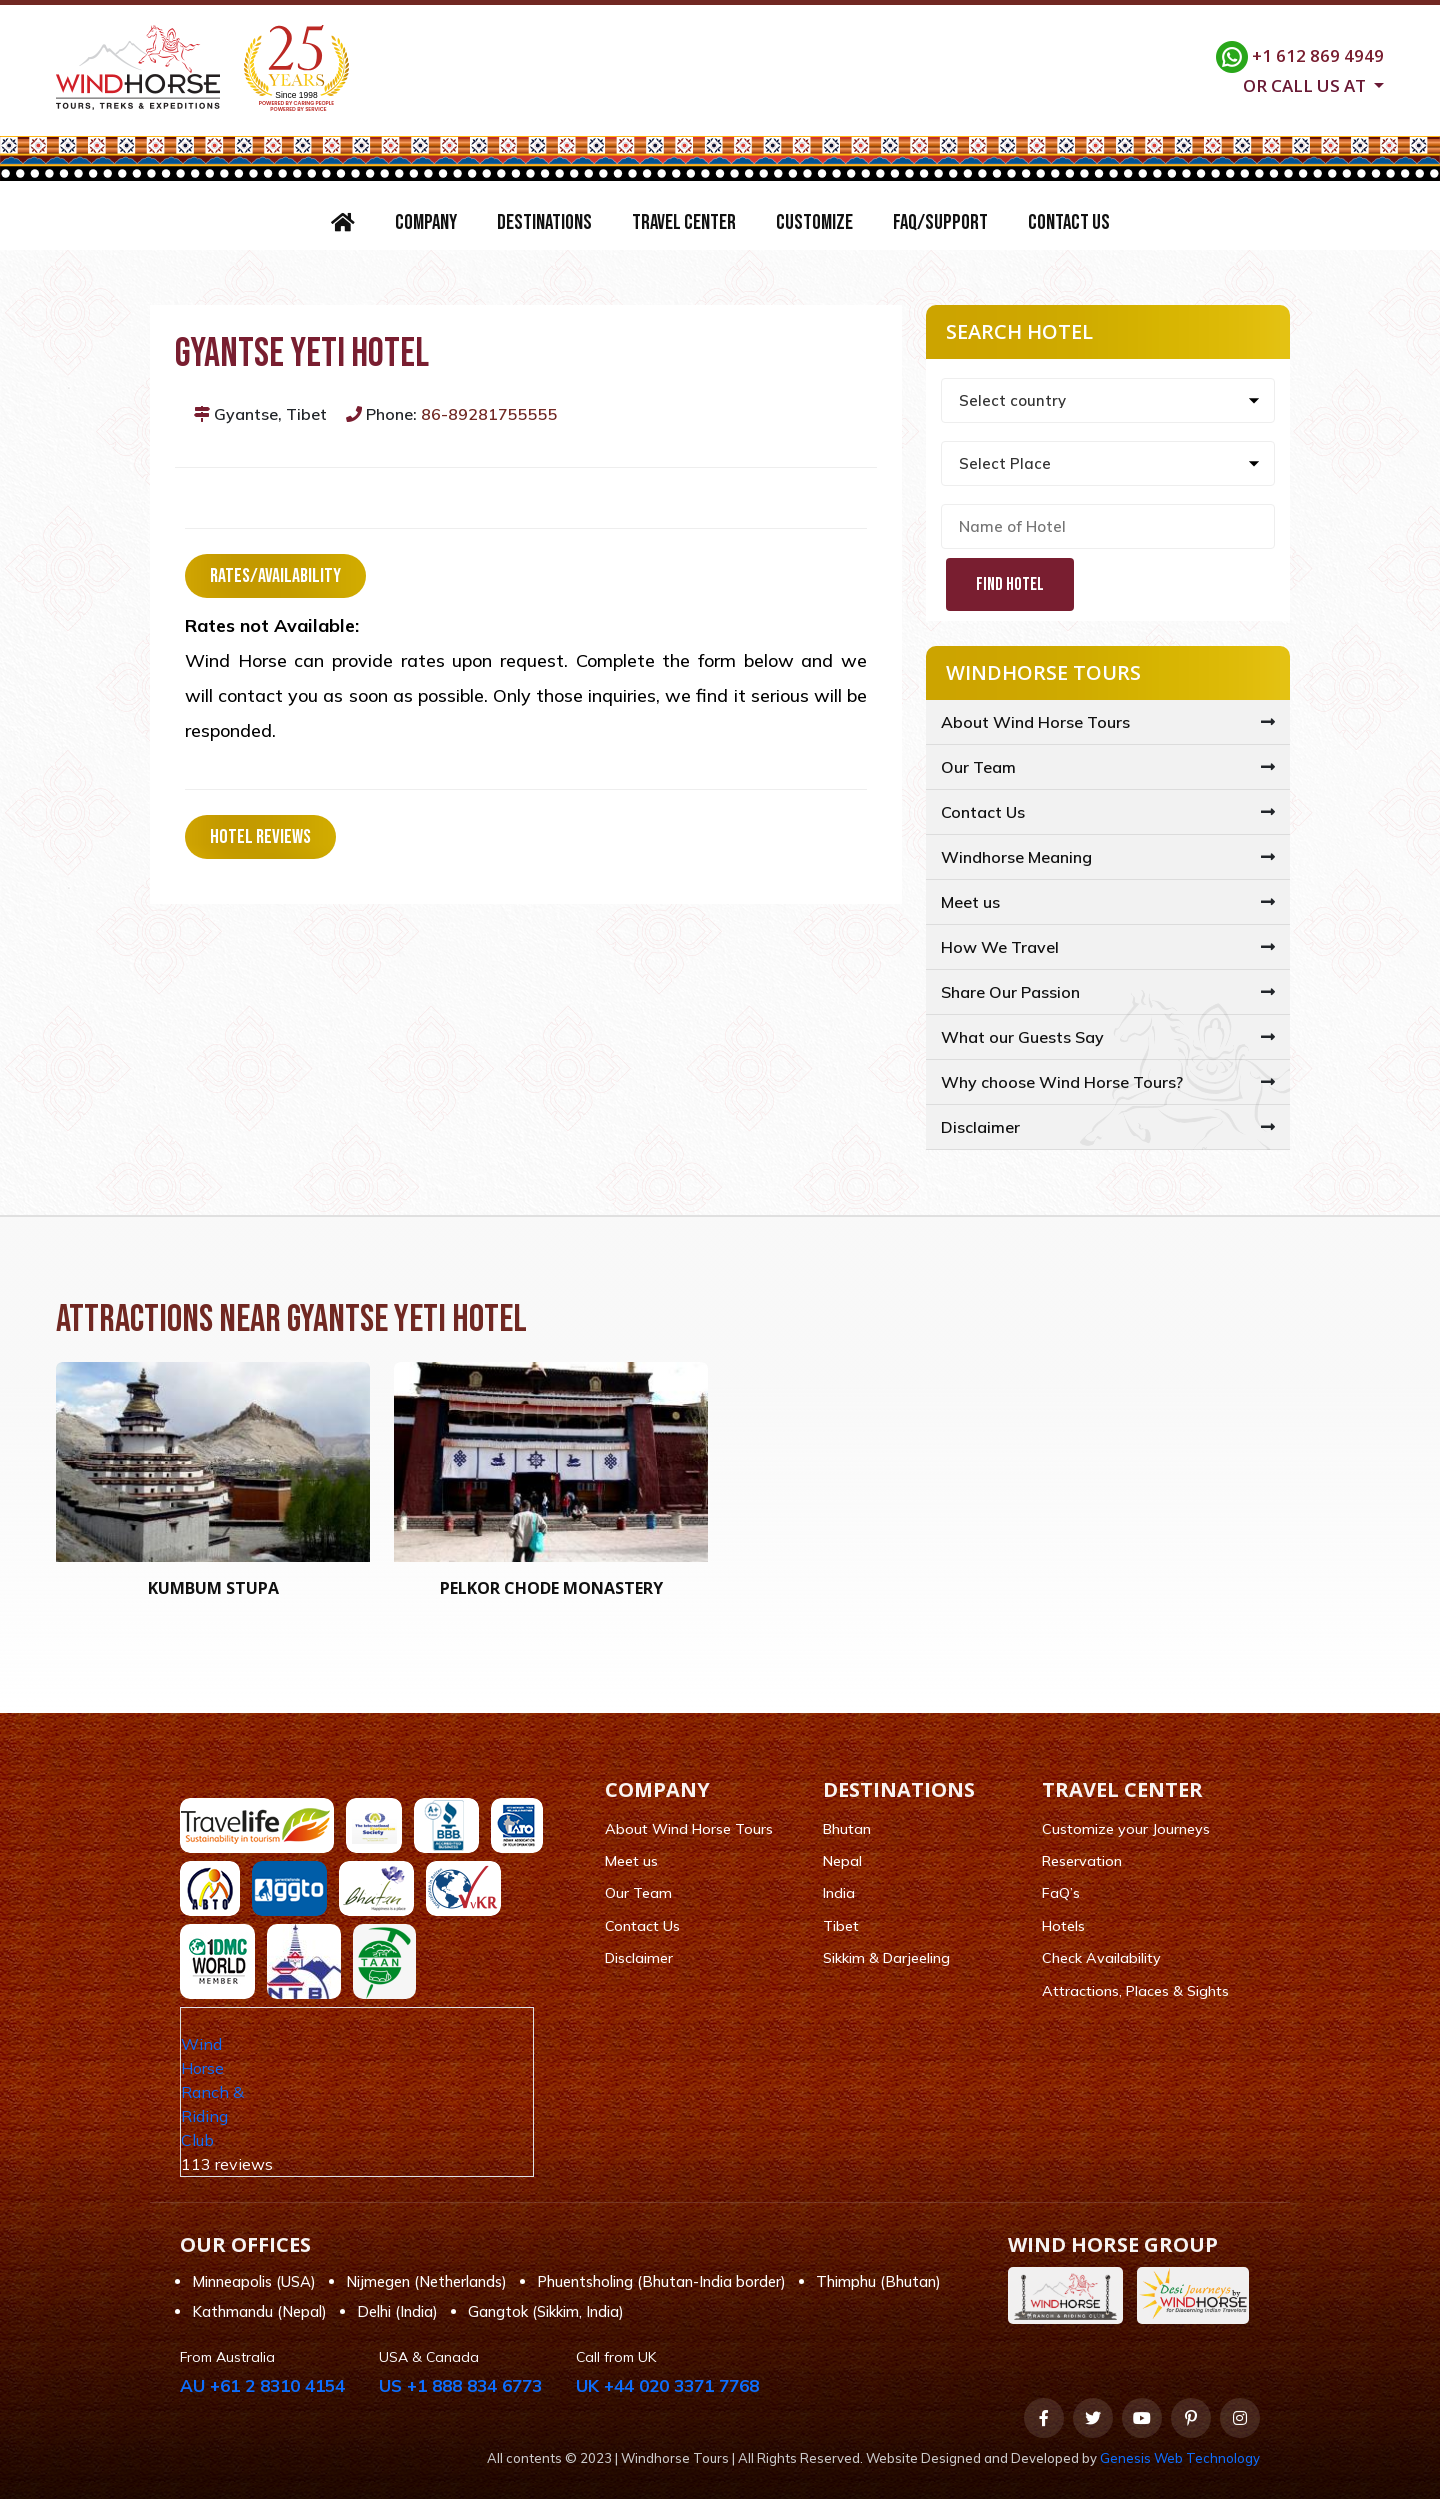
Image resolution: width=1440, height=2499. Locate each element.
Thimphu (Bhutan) (878, 2281)
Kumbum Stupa (213, 1588)
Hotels (1063, 1926)
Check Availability (1101, 1958)
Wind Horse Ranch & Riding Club (212, 2092)
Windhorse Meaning (1016, 857)
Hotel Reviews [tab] (260, 837)
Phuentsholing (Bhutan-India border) (661, 2281)
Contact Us (1069, 222)
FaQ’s (1061, 1893)
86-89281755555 (489, 414)
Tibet (841, 1926)
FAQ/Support (940, 222)
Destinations (544, 222)
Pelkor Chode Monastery (551, 1588)
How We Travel (1000, 947)
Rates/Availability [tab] (275, 576)
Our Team (978, 767)
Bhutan (847, 1829)
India (839, 1893)
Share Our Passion (1010, 992)
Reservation (1082, 1861)
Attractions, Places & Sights (1135, 1991)
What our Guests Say (1022, 1037)
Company (426, 222)
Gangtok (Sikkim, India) (546, 2311)
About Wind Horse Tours (1035, 722)
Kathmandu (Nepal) (259, 2311)
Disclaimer (980, 1127)
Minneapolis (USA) (254, 2281)
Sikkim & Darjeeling (886, 1958)
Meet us (970, 902)
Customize (814, 222)
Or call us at (1306, 84)
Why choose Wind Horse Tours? (1062, 1082)
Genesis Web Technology (1180, 2458)
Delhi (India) (397, 2311)
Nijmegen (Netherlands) (426, 2281)
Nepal (842, 1861)
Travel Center (684, 222)
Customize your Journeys (1126, 1829)
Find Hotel (1010, 584)
